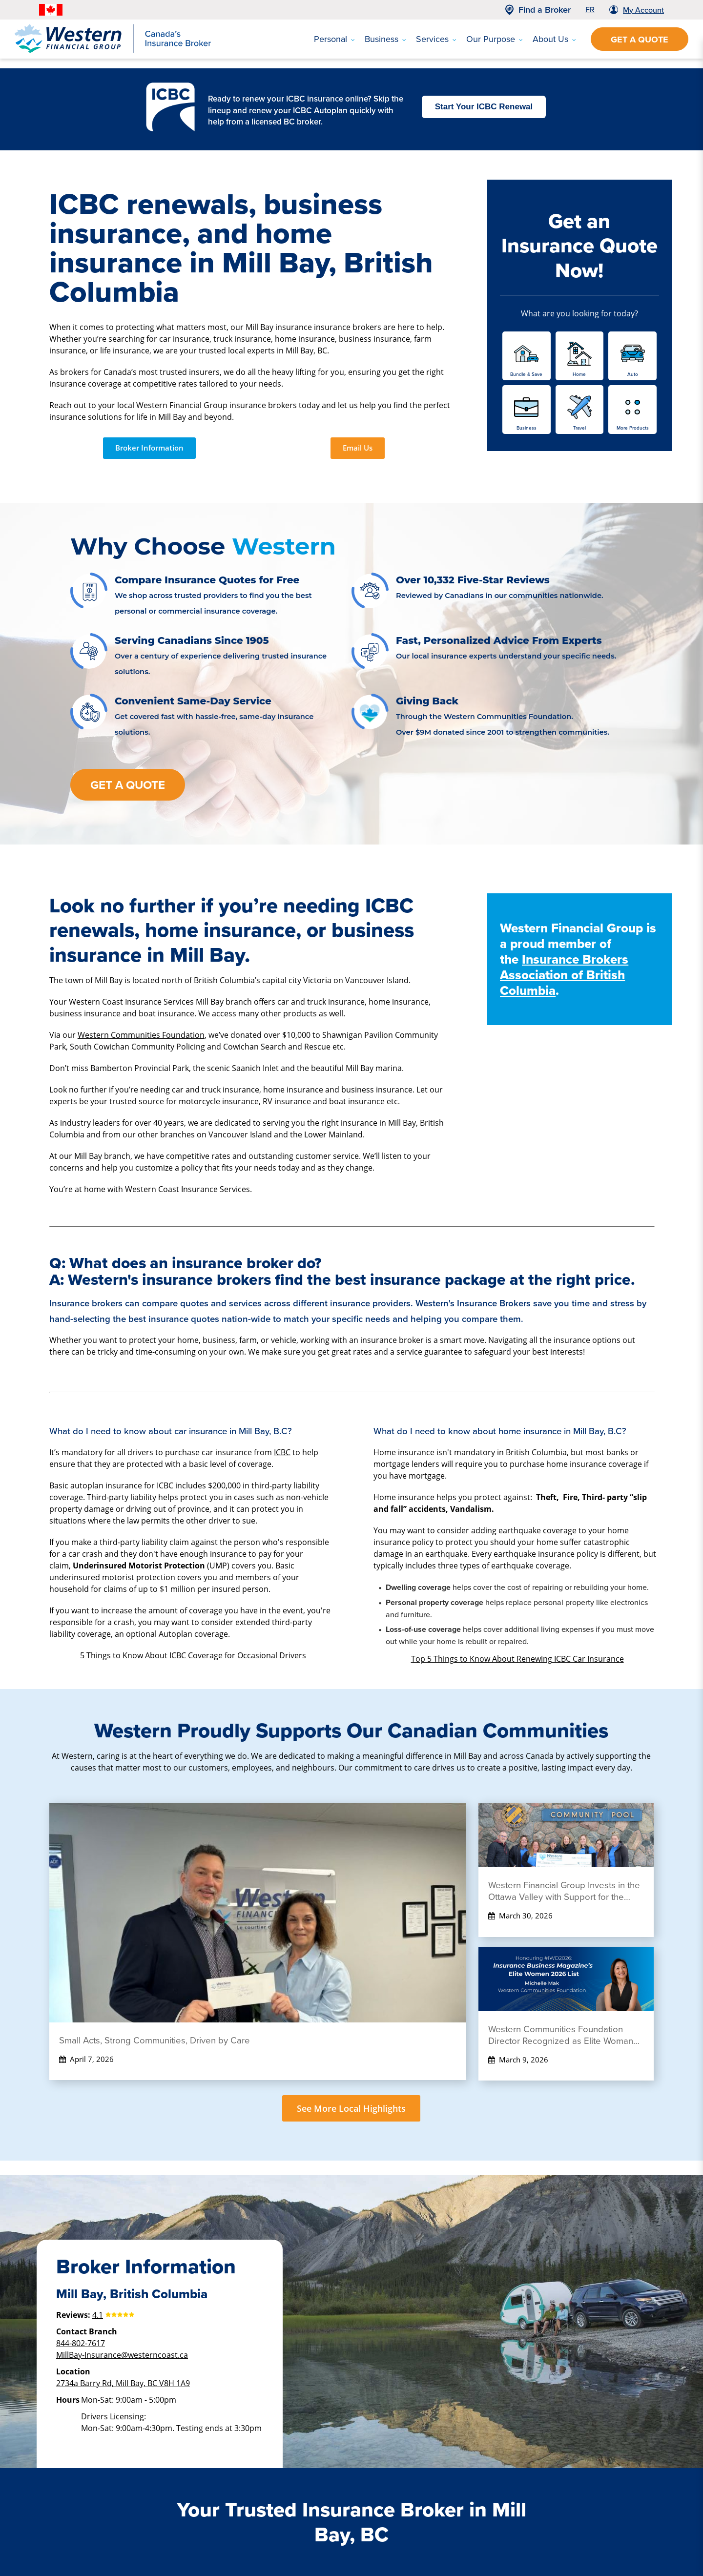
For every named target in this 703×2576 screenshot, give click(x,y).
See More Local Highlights (351, 2108)
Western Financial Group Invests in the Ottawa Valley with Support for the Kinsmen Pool (564, 1891)
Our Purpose (494, 39)
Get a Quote (639, 39)
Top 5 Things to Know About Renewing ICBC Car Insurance (517, 1658)
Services (436, 39)
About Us (554, 39)
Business (385, 39)
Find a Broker (544, 10)
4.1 (97, 2314)
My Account (643, 10)
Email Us (357, 448)
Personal (334, 39)
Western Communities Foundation (141, 1035)
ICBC (282, 1452)
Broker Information (149, 448)
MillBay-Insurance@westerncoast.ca (122, 2354)
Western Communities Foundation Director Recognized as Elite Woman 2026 (560, 2035)
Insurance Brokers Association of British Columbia (564, 975)
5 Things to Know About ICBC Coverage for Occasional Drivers (193, 1655)
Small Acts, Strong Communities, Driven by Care (154, 2040)
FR (590, 9)
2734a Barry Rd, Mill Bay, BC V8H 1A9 (123, 2383)
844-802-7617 (80, 2343)
